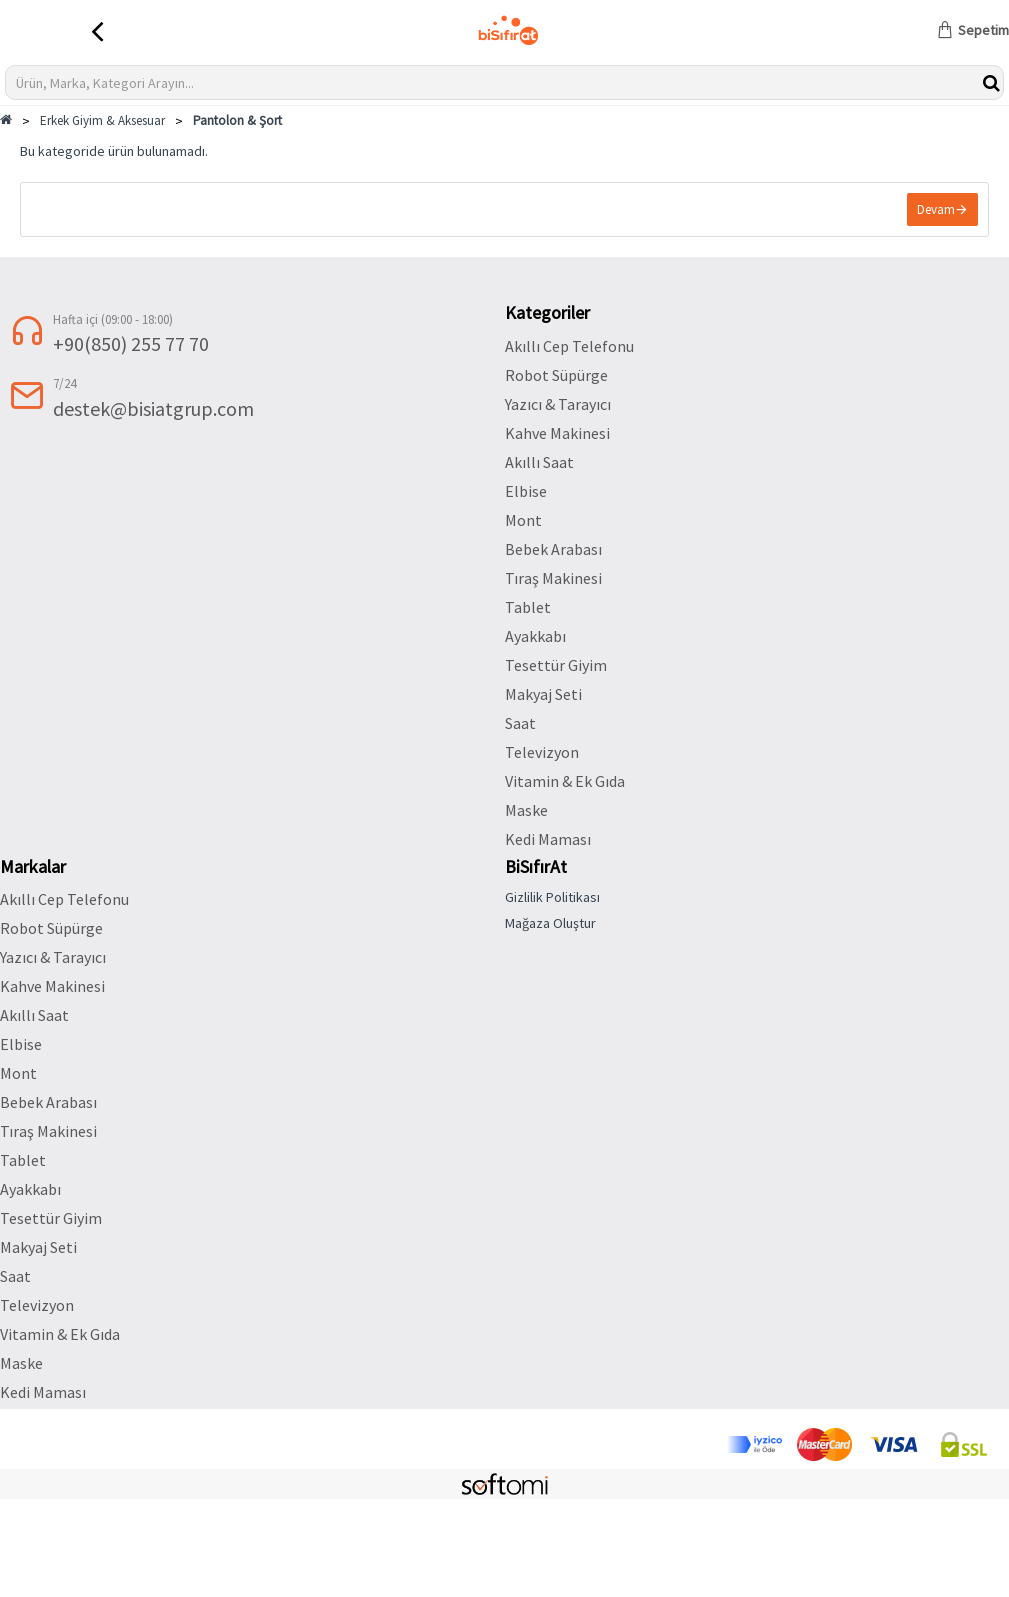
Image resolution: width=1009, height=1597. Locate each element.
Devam (936, 209)
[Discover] (754, 1444)
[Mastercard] (824, 1444)
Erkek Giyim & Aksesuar (102, 120)
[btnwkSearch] (991, 82)
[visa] (894, 1444)
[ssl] (964, 1444)
